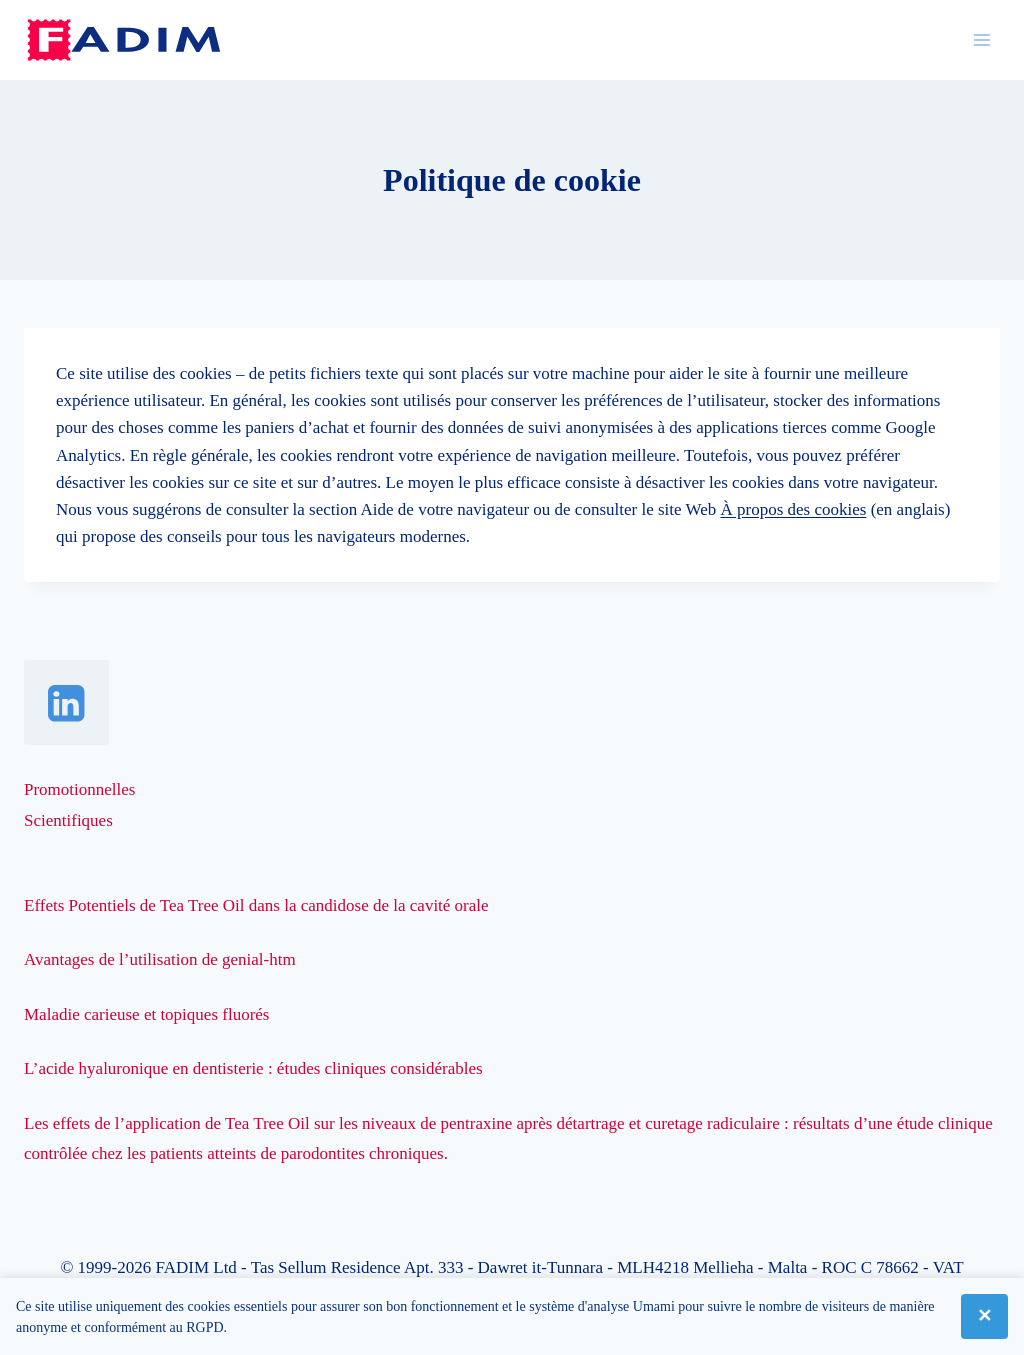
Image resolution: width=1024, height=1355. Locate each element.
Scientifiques (68, 820)
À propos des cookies (793, 509)
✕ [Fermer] (984, 1316)
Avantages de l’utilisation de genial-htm (160, 959)
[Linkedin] (66, 702)
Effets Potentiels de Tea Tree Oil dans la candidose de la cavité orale (256, 905)
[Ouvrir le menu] (981, 39)
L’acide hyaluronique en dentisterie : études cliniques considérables (253, 1068)
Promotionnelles (79, 789)
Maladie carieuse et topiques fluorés (146, 1014)
